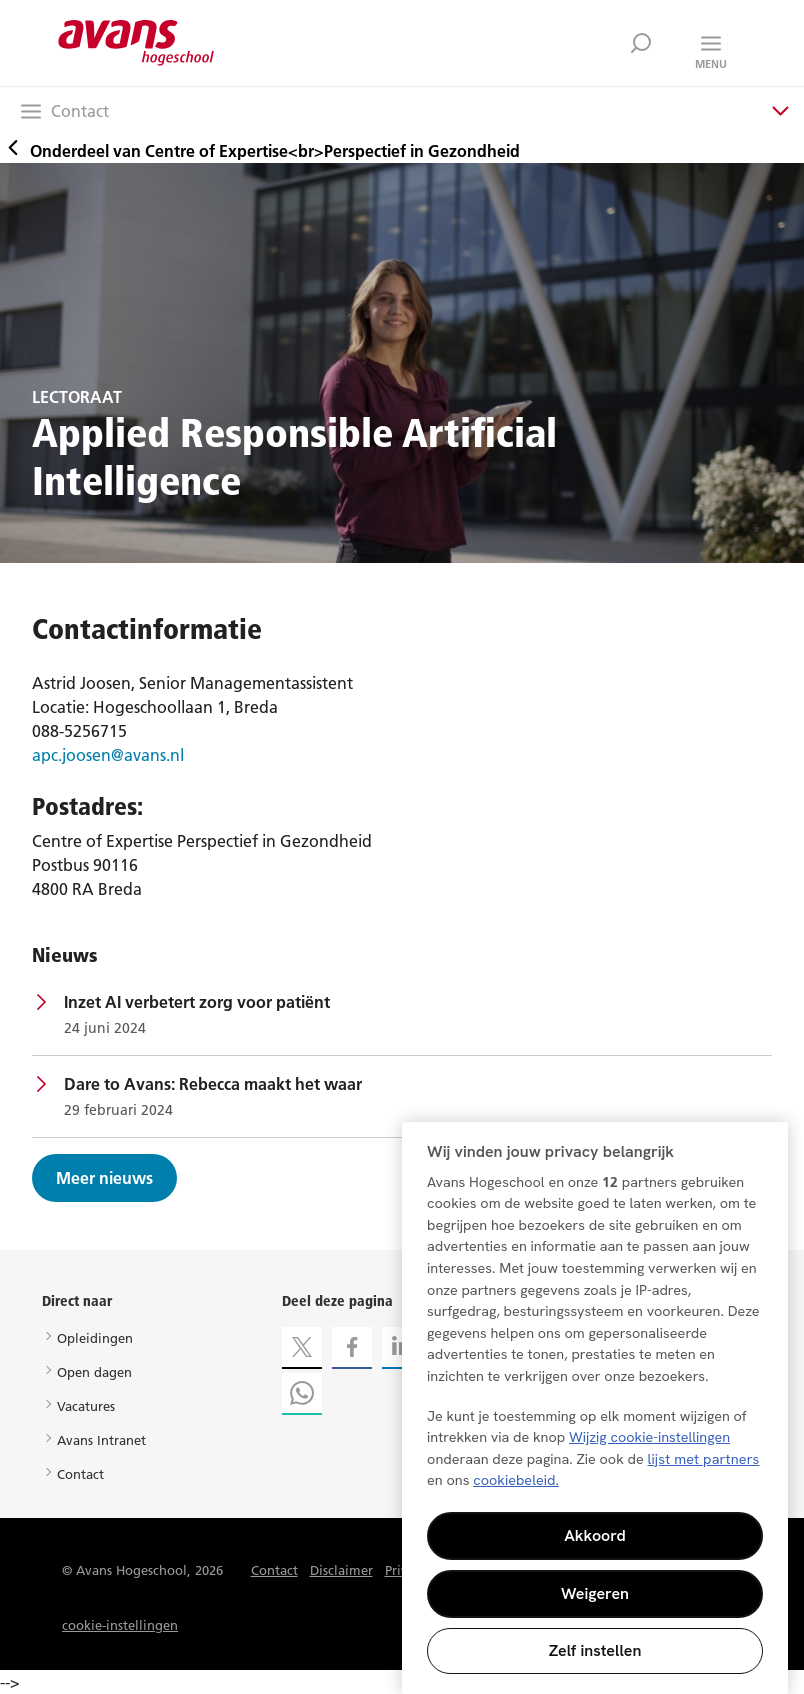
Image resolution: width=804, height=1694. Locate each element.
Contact (80, 1474)
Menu (711, 64)
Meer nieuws (104, 1178)
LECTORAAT (77, 397)
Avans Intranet (101, 1440)
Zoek (641, 43)
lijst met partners (704, 1459)
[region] (595, 1408)
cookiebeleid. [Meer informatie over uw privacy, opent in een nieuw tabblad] (516, 1480)
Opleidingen (95, 1338)
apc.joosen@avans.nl (108, 755)
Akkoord (595, 1535)
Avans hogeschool (136, 43)
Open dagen (94, 1372)
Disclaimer (341, 1570)
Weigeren (595, 1593)
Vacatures (86, 1406)
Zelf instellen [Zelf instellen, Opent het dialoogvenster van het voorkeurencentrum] (595, 1650)
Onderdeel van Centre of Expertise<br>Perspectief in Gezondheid (260, 151)
